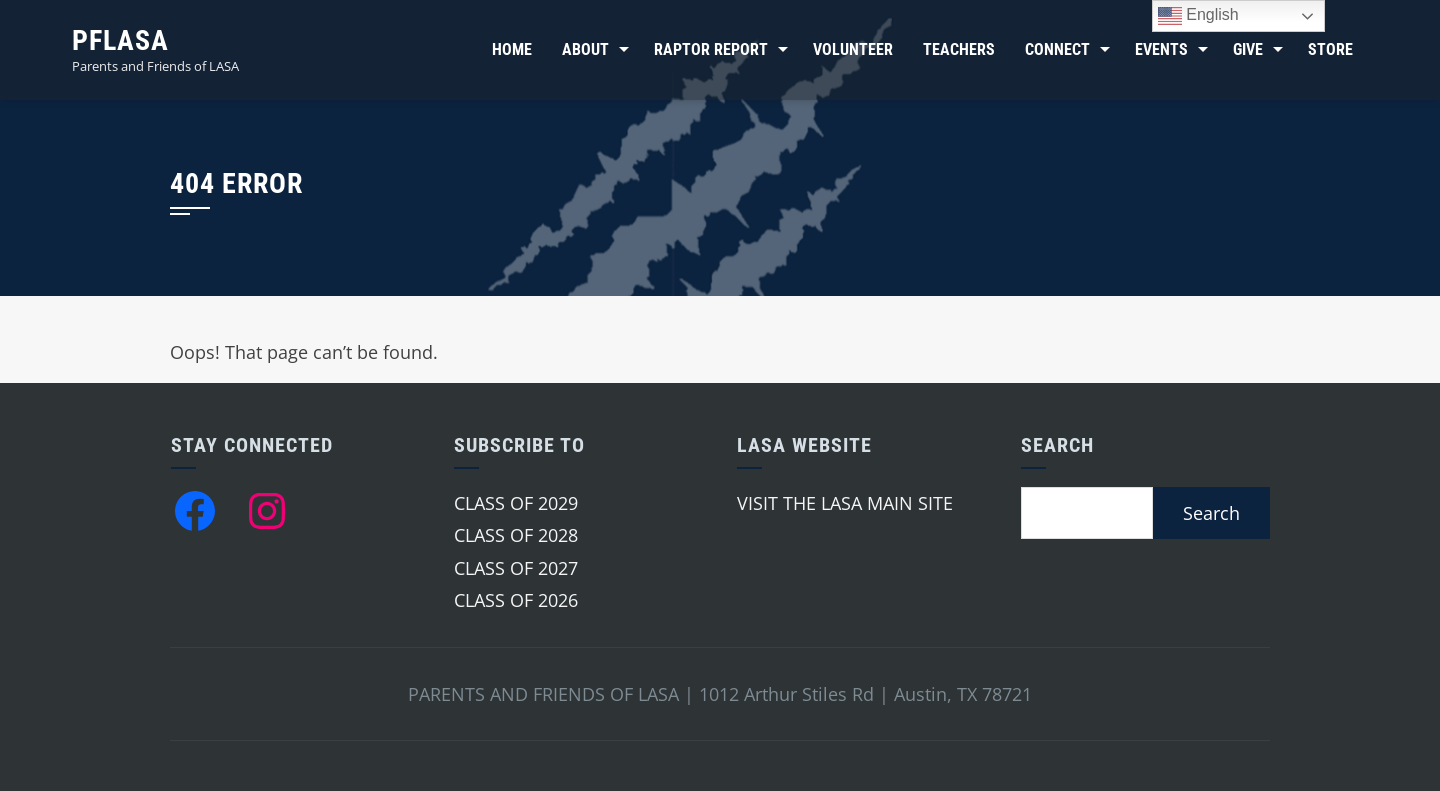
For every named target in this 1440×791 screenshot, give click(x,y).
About (585, 49)
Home (512, 49)
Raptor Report (711, 49)
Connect (1057, 49)
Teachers (959, 49)
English (1198, 16)
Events (1161, 49)
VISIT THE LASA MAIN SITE (845, 503)
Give (1248, 49)
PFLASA (120, 40)
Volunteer (853, 49)
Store (1330, 49)
